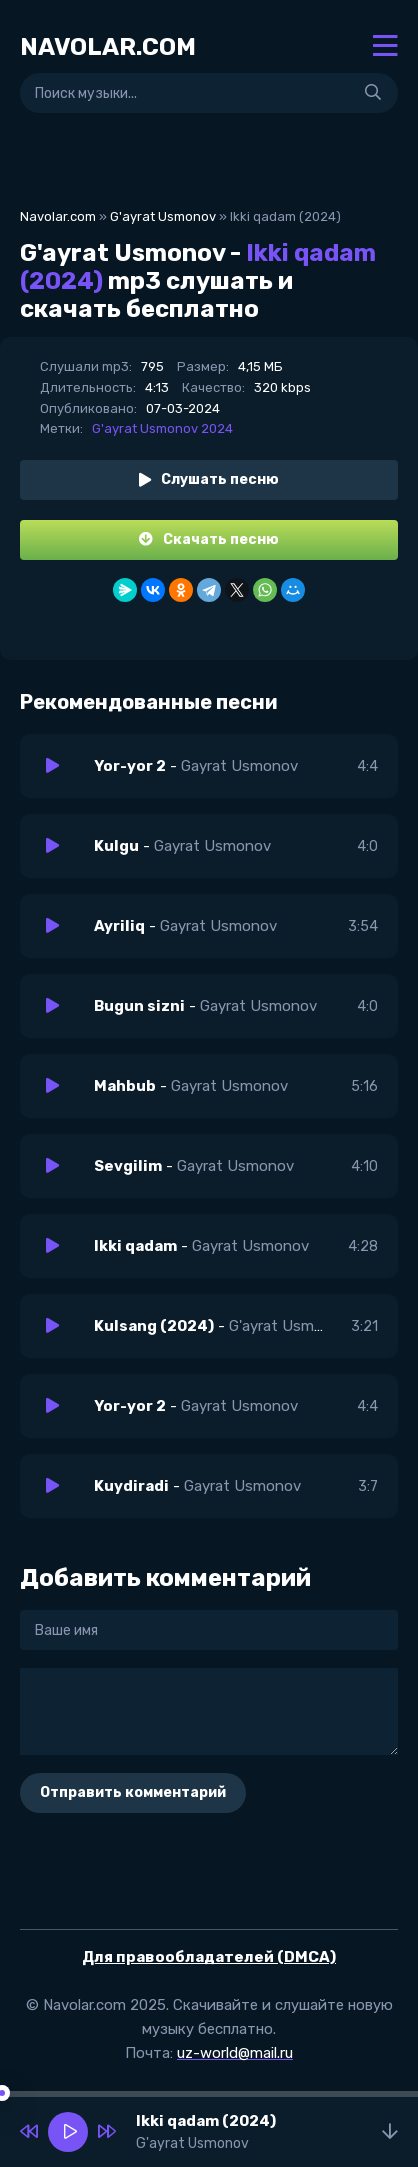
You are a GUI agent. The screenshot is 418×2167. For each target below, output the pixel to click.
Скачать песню (209, 539)
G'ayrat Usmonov (163, 216)
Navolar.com (58, 216)
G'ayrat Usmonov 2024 (162, 428)
